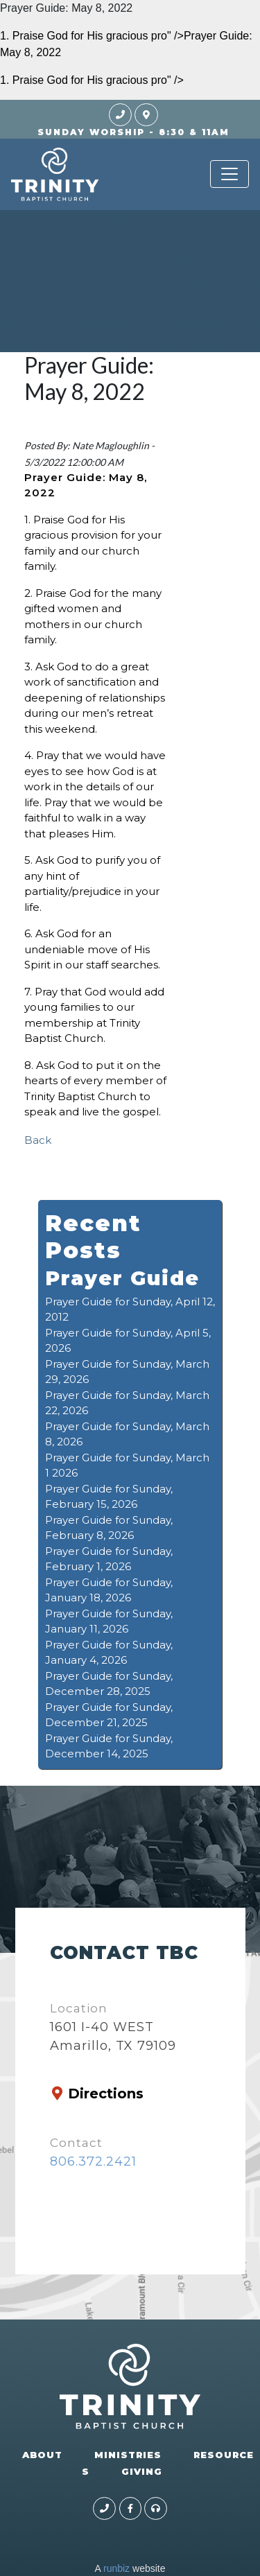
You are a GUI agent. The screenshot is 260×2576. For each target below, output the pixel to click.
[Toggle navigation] (229, 174)
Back (37, 1140)
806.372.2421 (93, 2161)
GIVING (141, 2471)
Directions (106, 2093)
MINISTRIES (128, 2454)
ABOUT (42, 2454)
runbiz (116, 2568)
